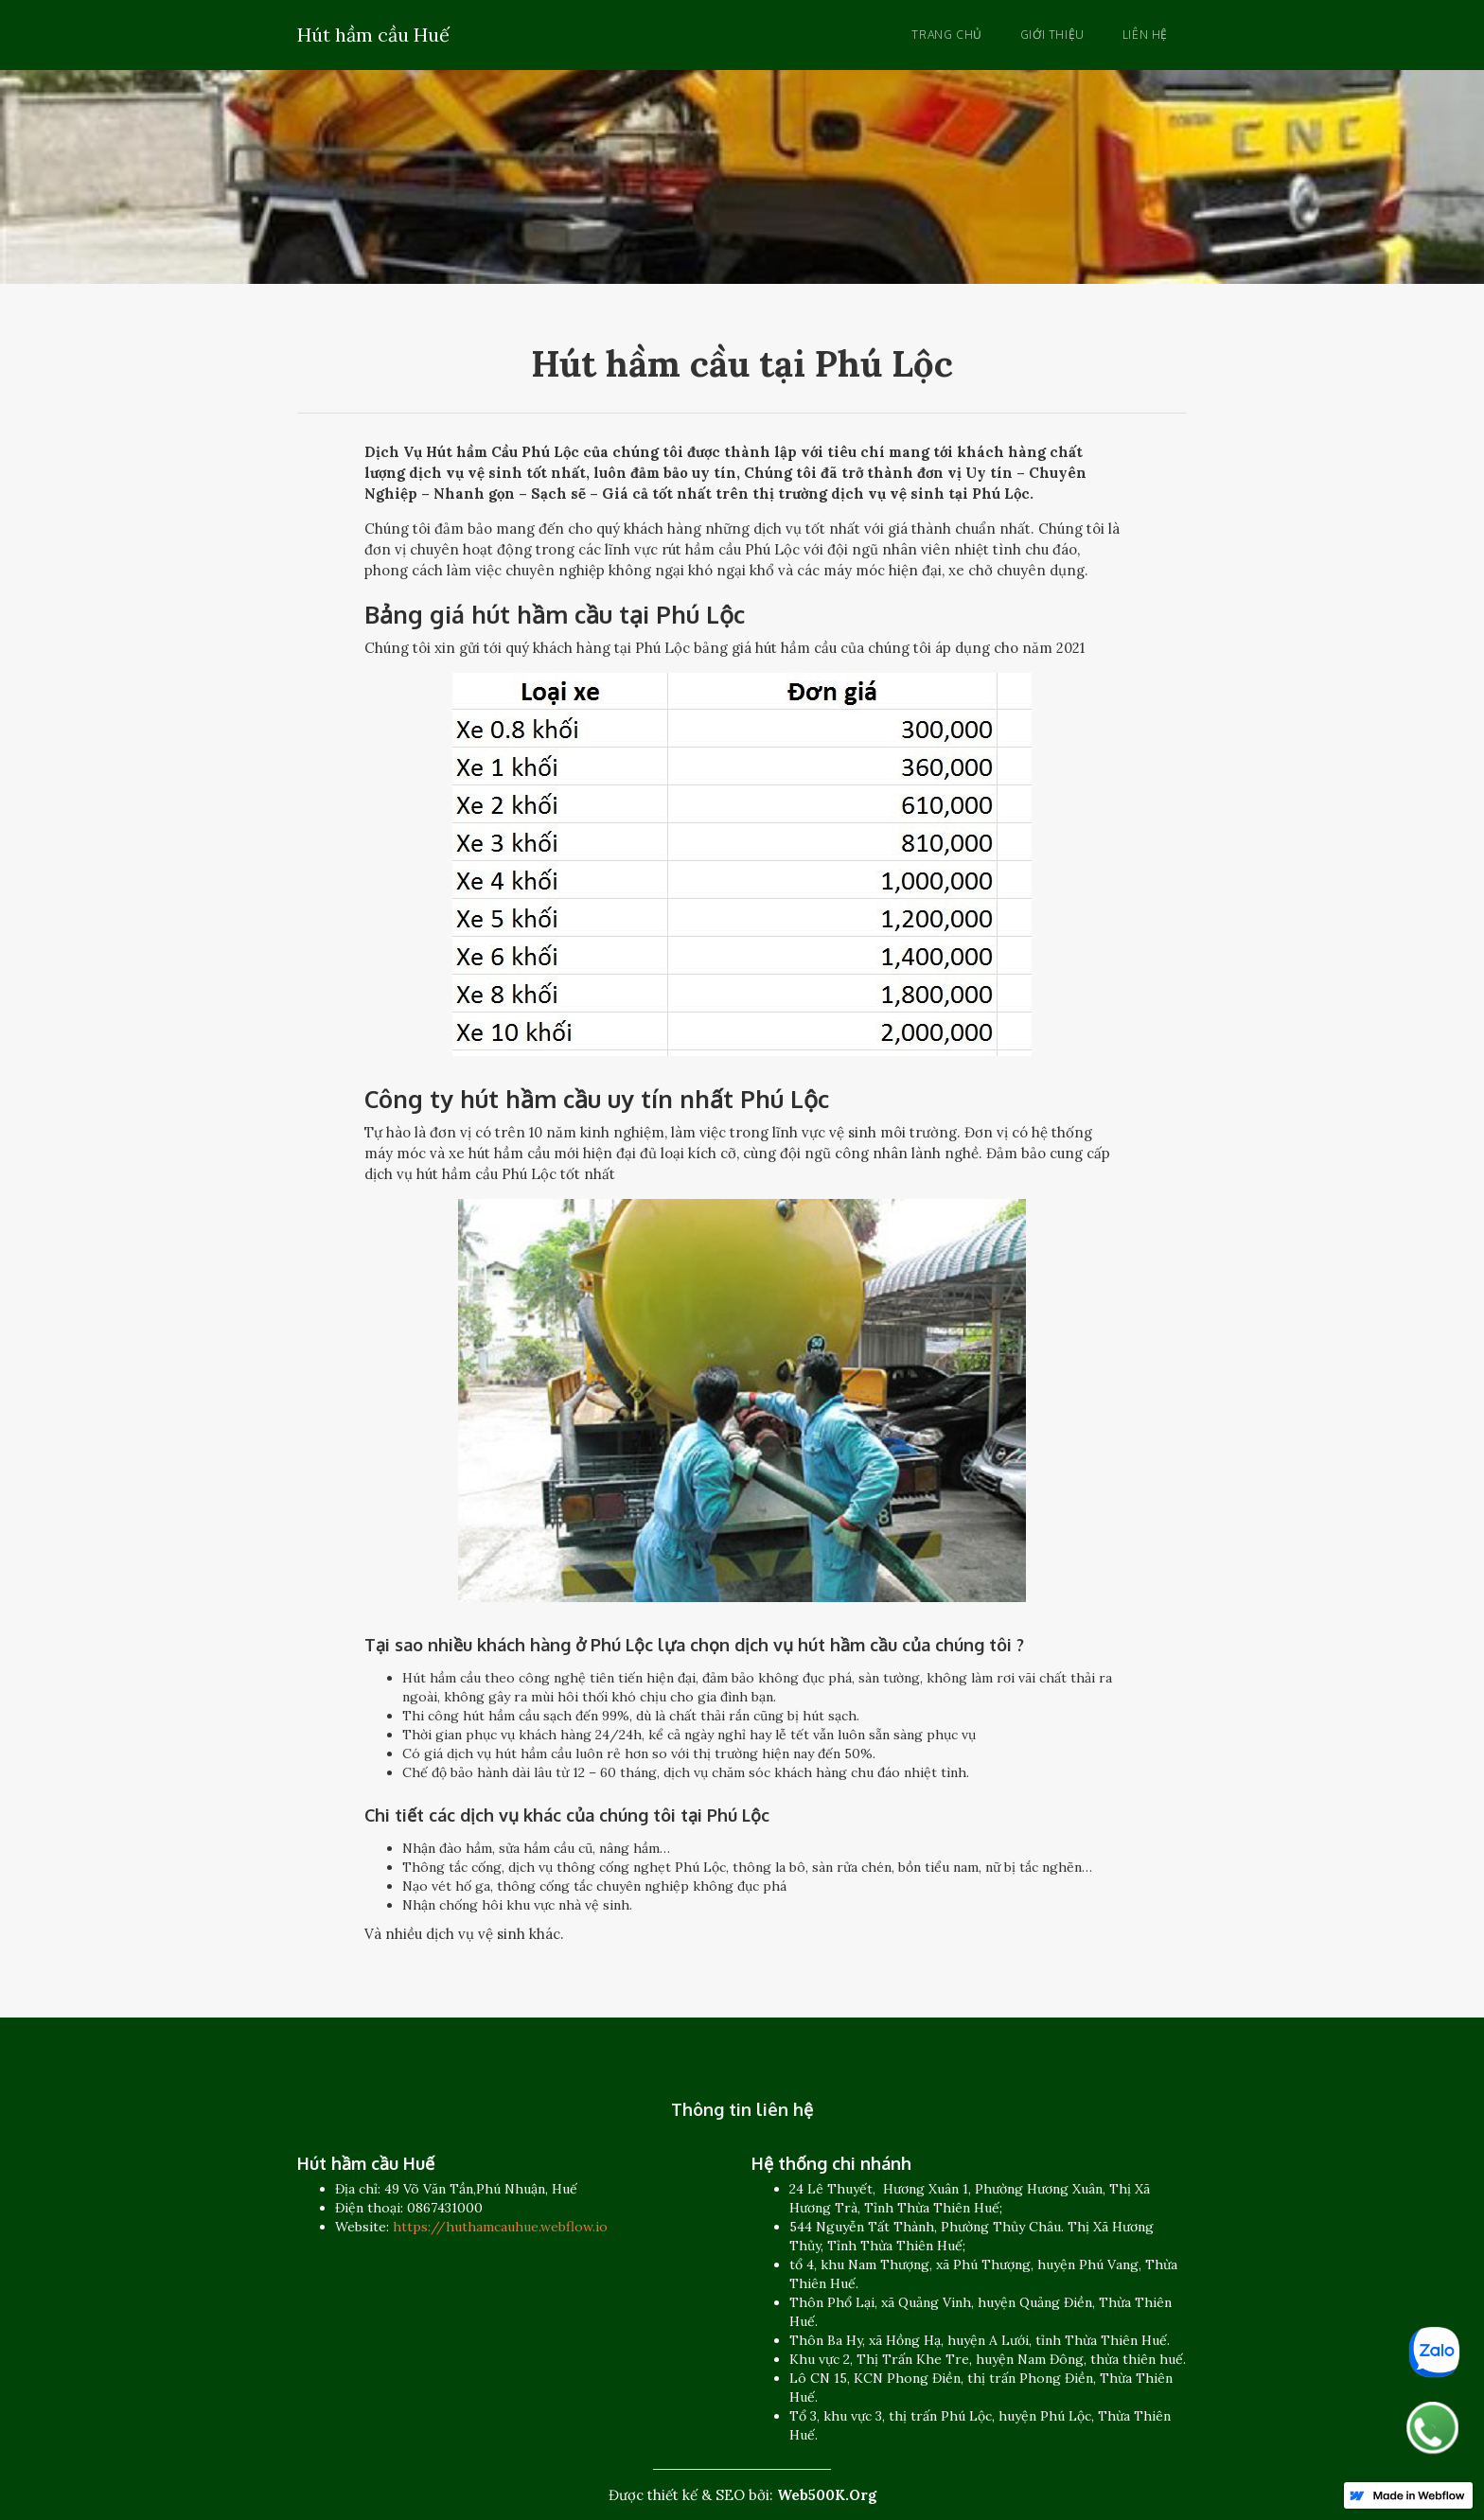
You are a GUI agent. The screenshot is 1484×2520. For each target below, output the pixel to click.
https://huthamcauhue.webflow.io (500, 2226)
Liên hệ (1145, 34)
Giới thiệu (1052, 34)
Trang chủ (946, 34)
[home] (373, 31)
